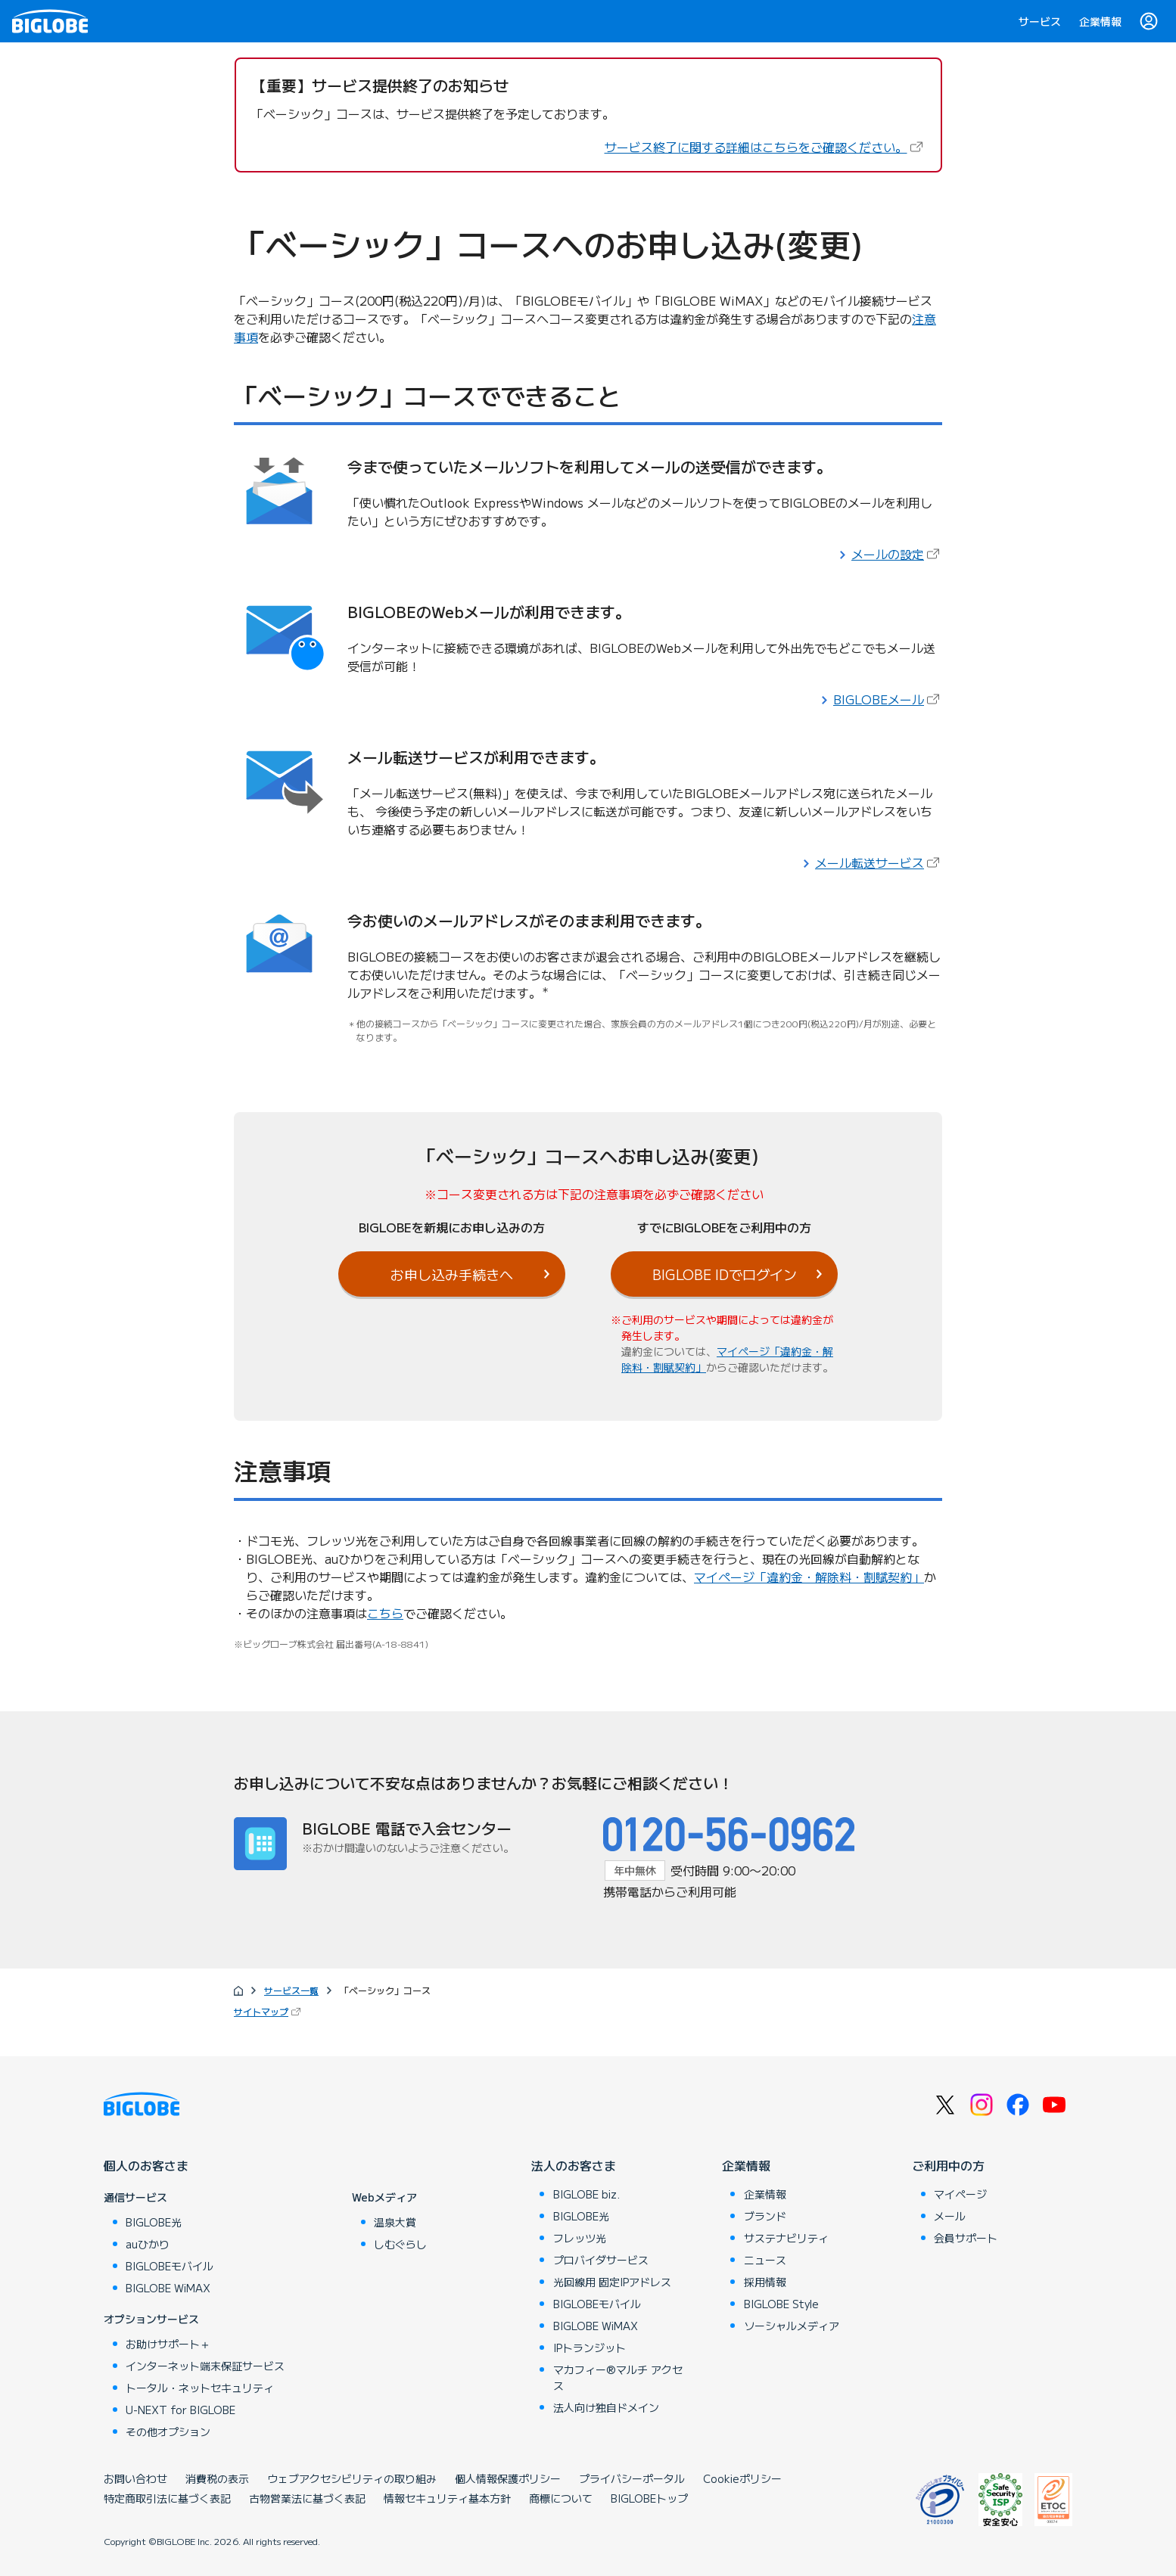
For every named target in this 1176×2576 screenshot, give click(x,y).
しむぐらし (400, 2243)
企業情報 (1100, 21)
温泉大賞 (395, 2222)
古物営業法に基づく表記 (307, 2498)
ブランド (765, 2215)
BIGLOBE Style (781, 2303)
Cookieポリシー (742, 2478)
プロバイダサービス (601, 2259)
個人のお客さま (146, 2165)
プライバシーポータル (632, 2478)
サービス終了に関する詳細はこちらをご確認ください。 (765, 147)
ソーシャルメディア (791, 2325)
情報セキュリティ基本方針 (447, 2498)
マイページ (960, 2194)
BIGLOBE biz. (586, 2194)
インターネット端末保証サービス (205, 2365)
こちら (385, 1613)
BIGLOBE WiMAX (168, 2287)
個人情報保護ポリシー (508, 2478)
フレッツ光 (579, 2237)
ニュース (765, 2259)
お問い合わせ (135, 2478)
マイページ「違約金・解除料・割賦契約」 (809, 1577)
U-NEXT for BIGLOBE (180, 2409)
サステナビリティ (786, 2237)
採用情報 (765, 2281)
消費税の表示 (217, 2478)
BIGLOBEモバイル (169, 2265)
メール (950, 2215)
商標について (561, 2498)
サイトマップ (268, 2011)
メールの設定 (896, 554)
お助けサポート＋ (168, 2343)
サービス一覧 (291, 1990)
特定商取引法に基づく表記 (167, 2498)
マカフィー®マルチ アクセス (618, 2377)
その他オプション (168, 2431)
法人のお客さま (573, 2165)
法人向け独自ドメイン (606, 2407)
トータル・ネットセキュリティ (200, 2387)
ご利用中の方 (948, 2165)
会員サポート (965, 2237)
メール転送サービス (878, 862)
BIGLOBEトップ (649, 2498)
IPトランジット (589, 2347)
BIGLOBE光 (154, 2222)
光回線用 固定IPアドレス (612, 2281)
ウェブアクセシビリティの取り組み (352, 2478)
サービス (1040, 21)
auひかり (148, 2243)
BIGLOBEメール (887, 699)
